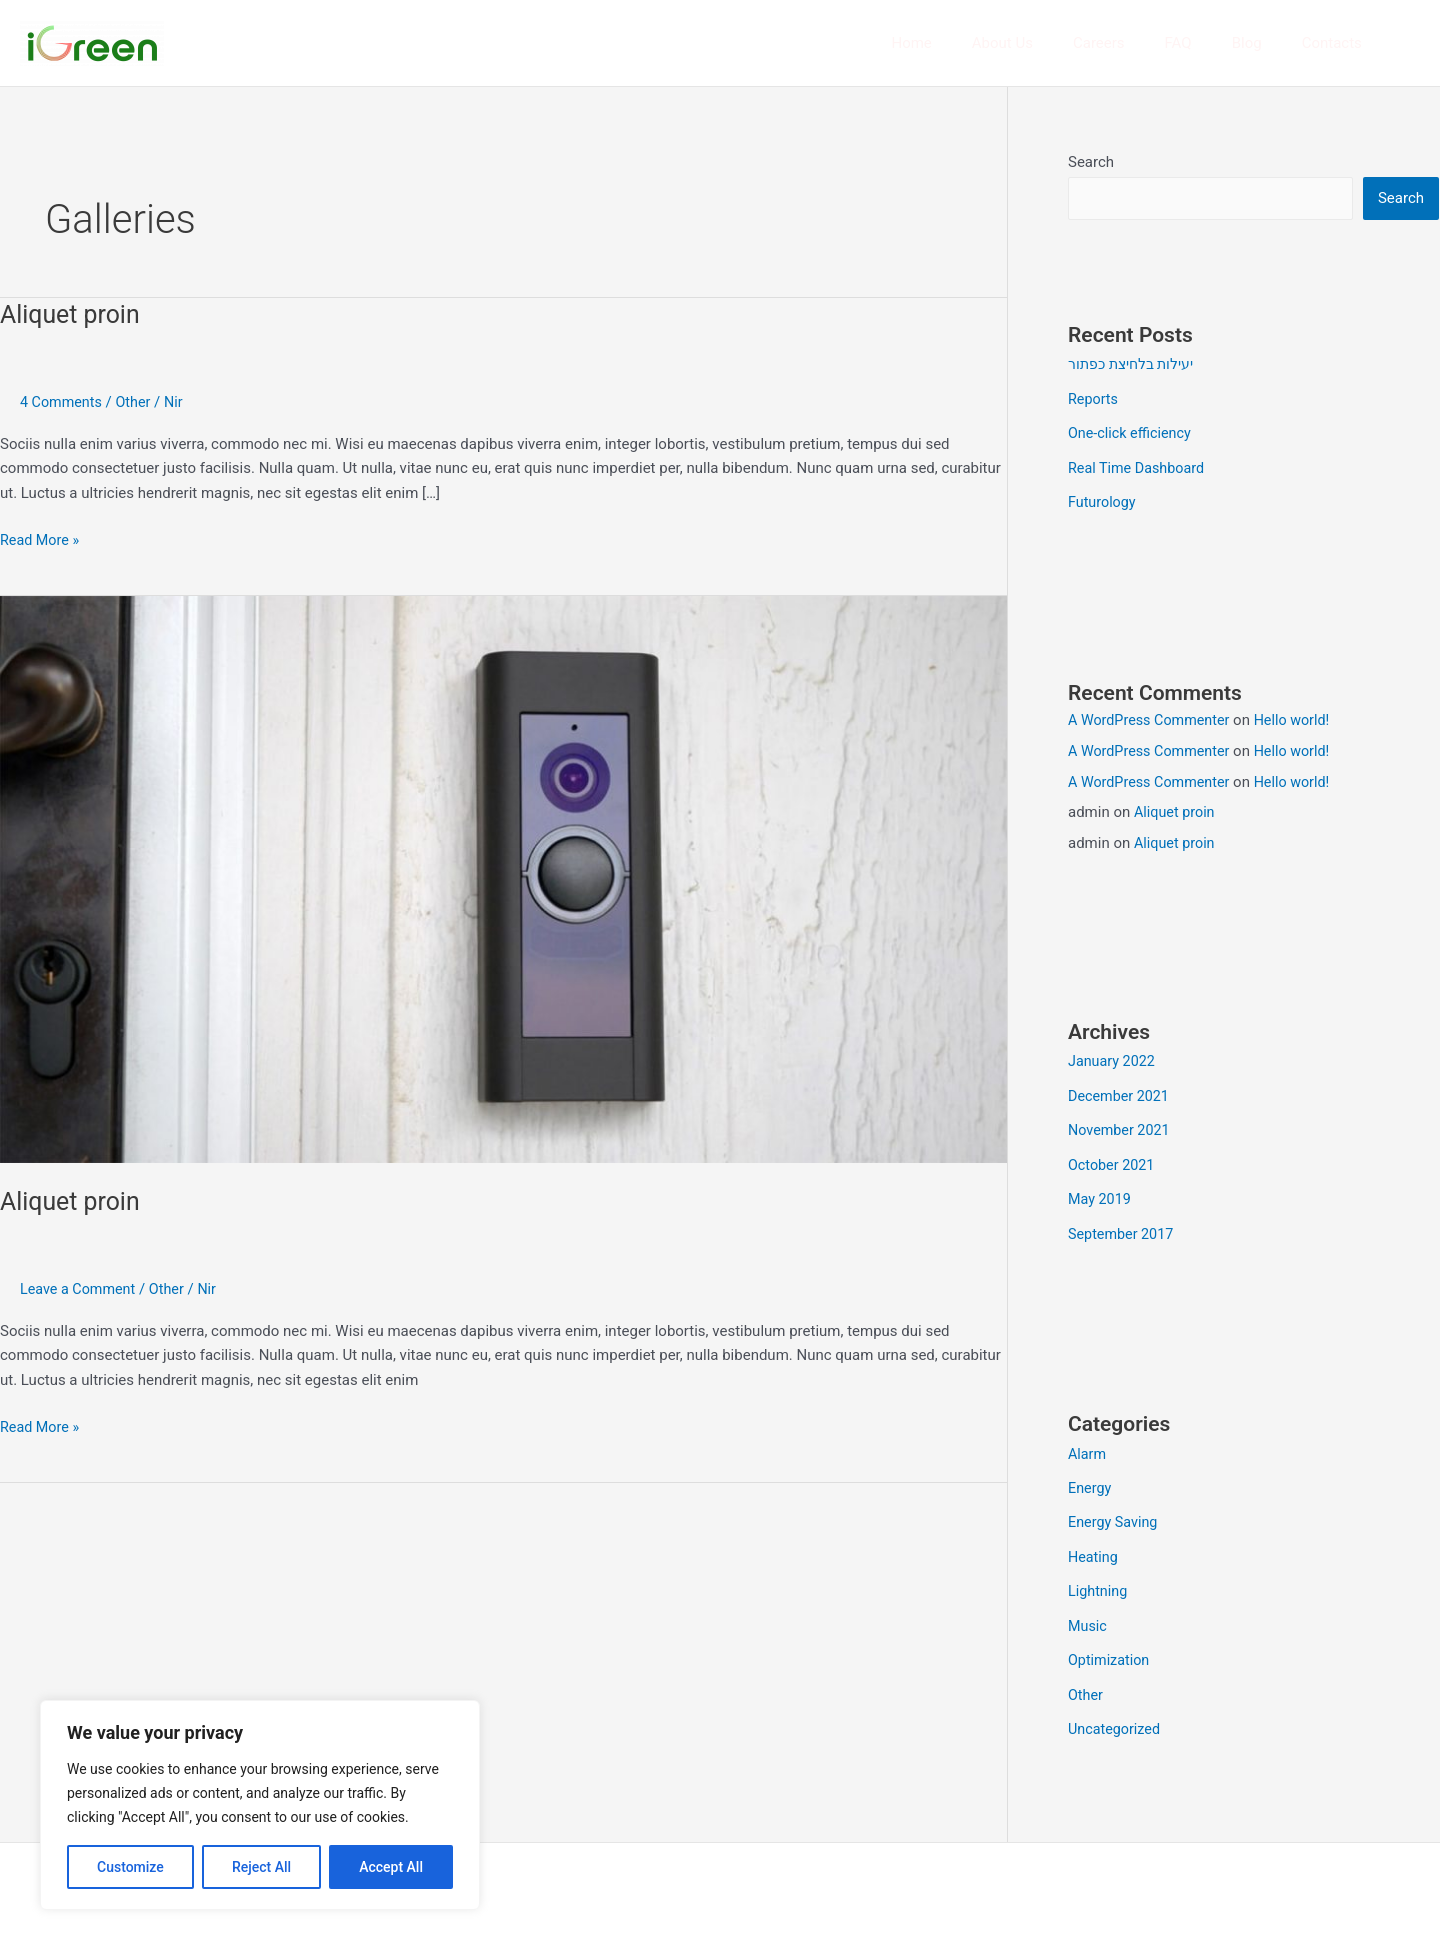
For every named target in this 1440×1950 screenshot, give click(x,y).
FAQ (1203, 43)
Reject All (261, 1867)
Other (137, 402)
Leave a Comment (80, 1289)
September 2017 (1123, 1228)
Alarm (1088, 1447)
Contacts (1337, 43)
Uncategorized (1116, 1717)
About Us (1047, 43)
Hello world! (1300, 718)
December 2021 (1121, 1093)
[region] (260, 1805)
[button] (1411, 43)
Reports (1094, 399)
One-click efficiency (1132, 433)
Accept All (391, 1867)
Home (966, 43)
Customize (130, 1867)
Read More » (41, 538)
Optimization (1110, 1649)
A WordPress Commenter (1152, 718)
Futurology (1103, 500)
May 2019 (1101, 1194)
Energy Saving (1115, 1514)
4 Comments (63, 402)
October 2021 (1113, 1160)
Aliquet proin (73, 314)
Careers (1134, 43)
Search (1091, 162)
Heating (1094, 1548)
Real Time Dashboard (1139, 467)
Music (1088, 1616)
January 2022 (1113, 1059)
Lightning (1099, 1582)
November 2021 (1121, 1126)
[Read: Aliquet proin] (503, 878)
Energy (1090, 1481)
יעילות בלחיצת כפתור (1135, 365)
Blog (1262, 43)
